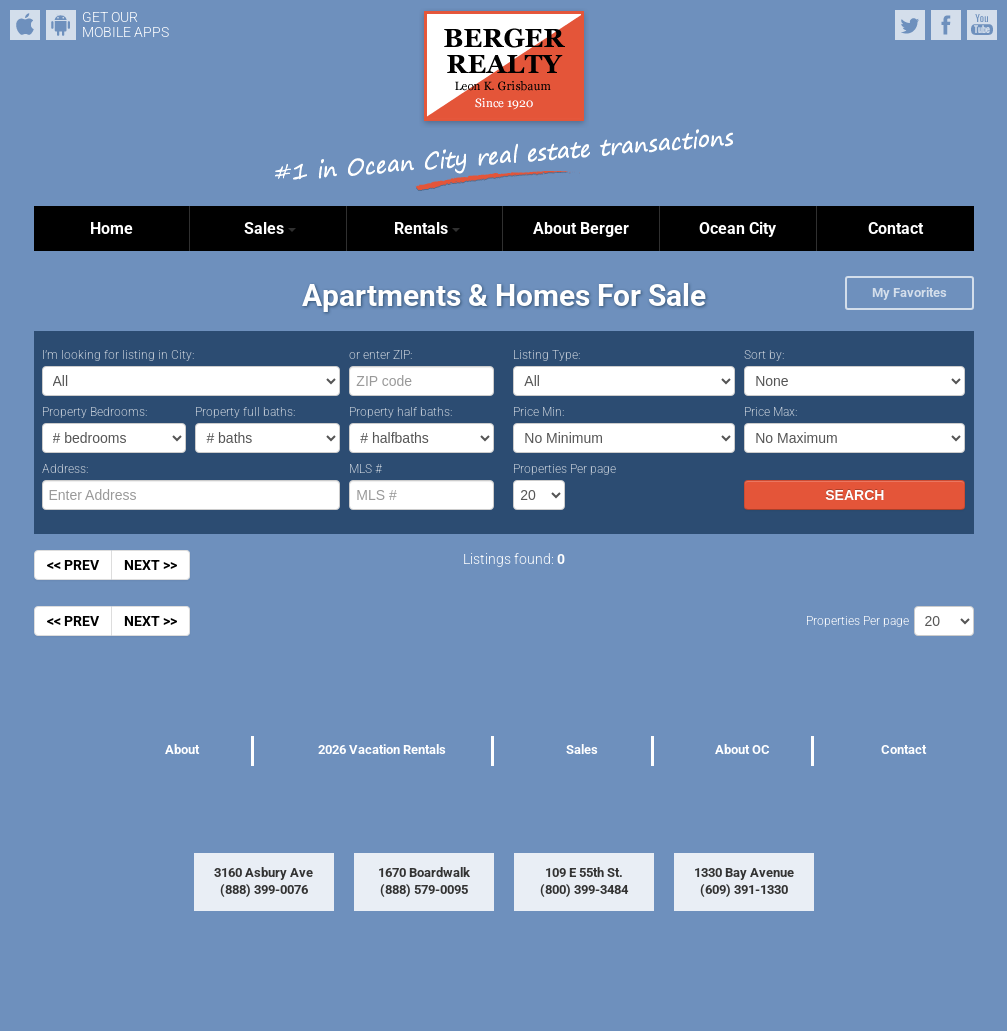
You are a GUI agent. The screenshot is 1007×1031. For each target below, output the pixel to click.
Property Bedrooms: (95, 412)
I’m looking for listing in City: (118, 355)
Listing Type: (547, 355)
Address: (65, 469)
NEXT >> (150, 565)
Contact (895, 228)
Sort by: (764, 355)
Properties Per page (564, 469)
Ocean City (737, 228)
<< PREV (73, 565)
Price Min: (539, 412)
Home (111, 228)
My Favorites (909, 292)
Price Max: (771, 412)
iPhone (25, 25)
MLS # (365, 469)
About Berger (581, 228)
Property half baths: (401, 412)
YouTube (982, 25)
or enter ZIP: (381, 355)
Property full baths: (245, 412)
